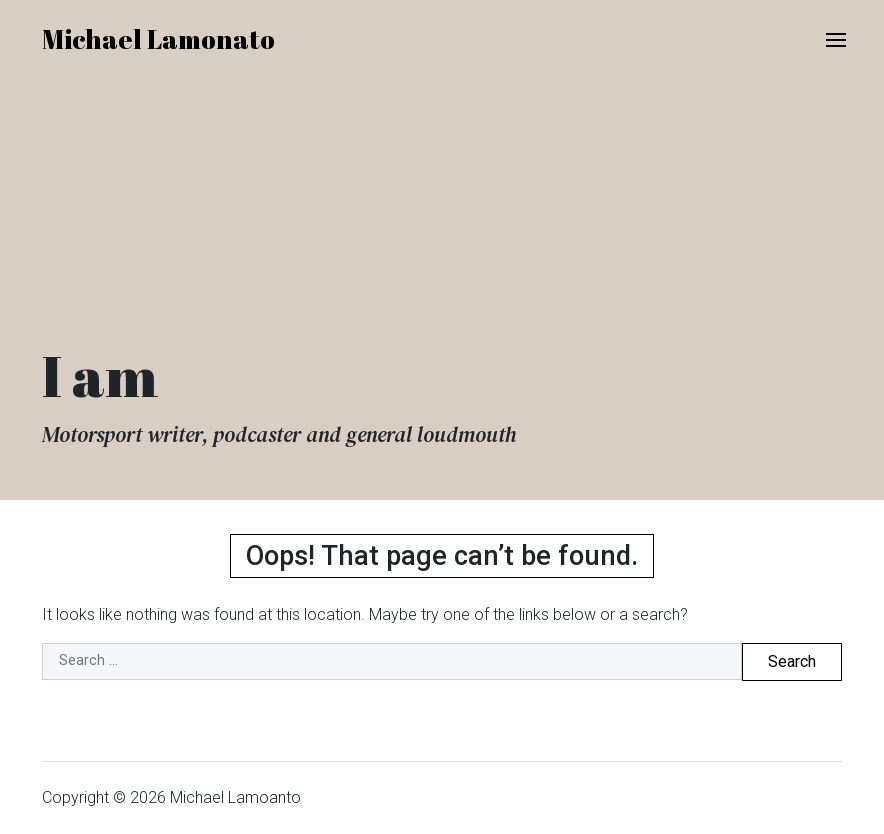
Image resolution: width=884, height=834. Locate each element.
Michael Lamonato (158, 39)
